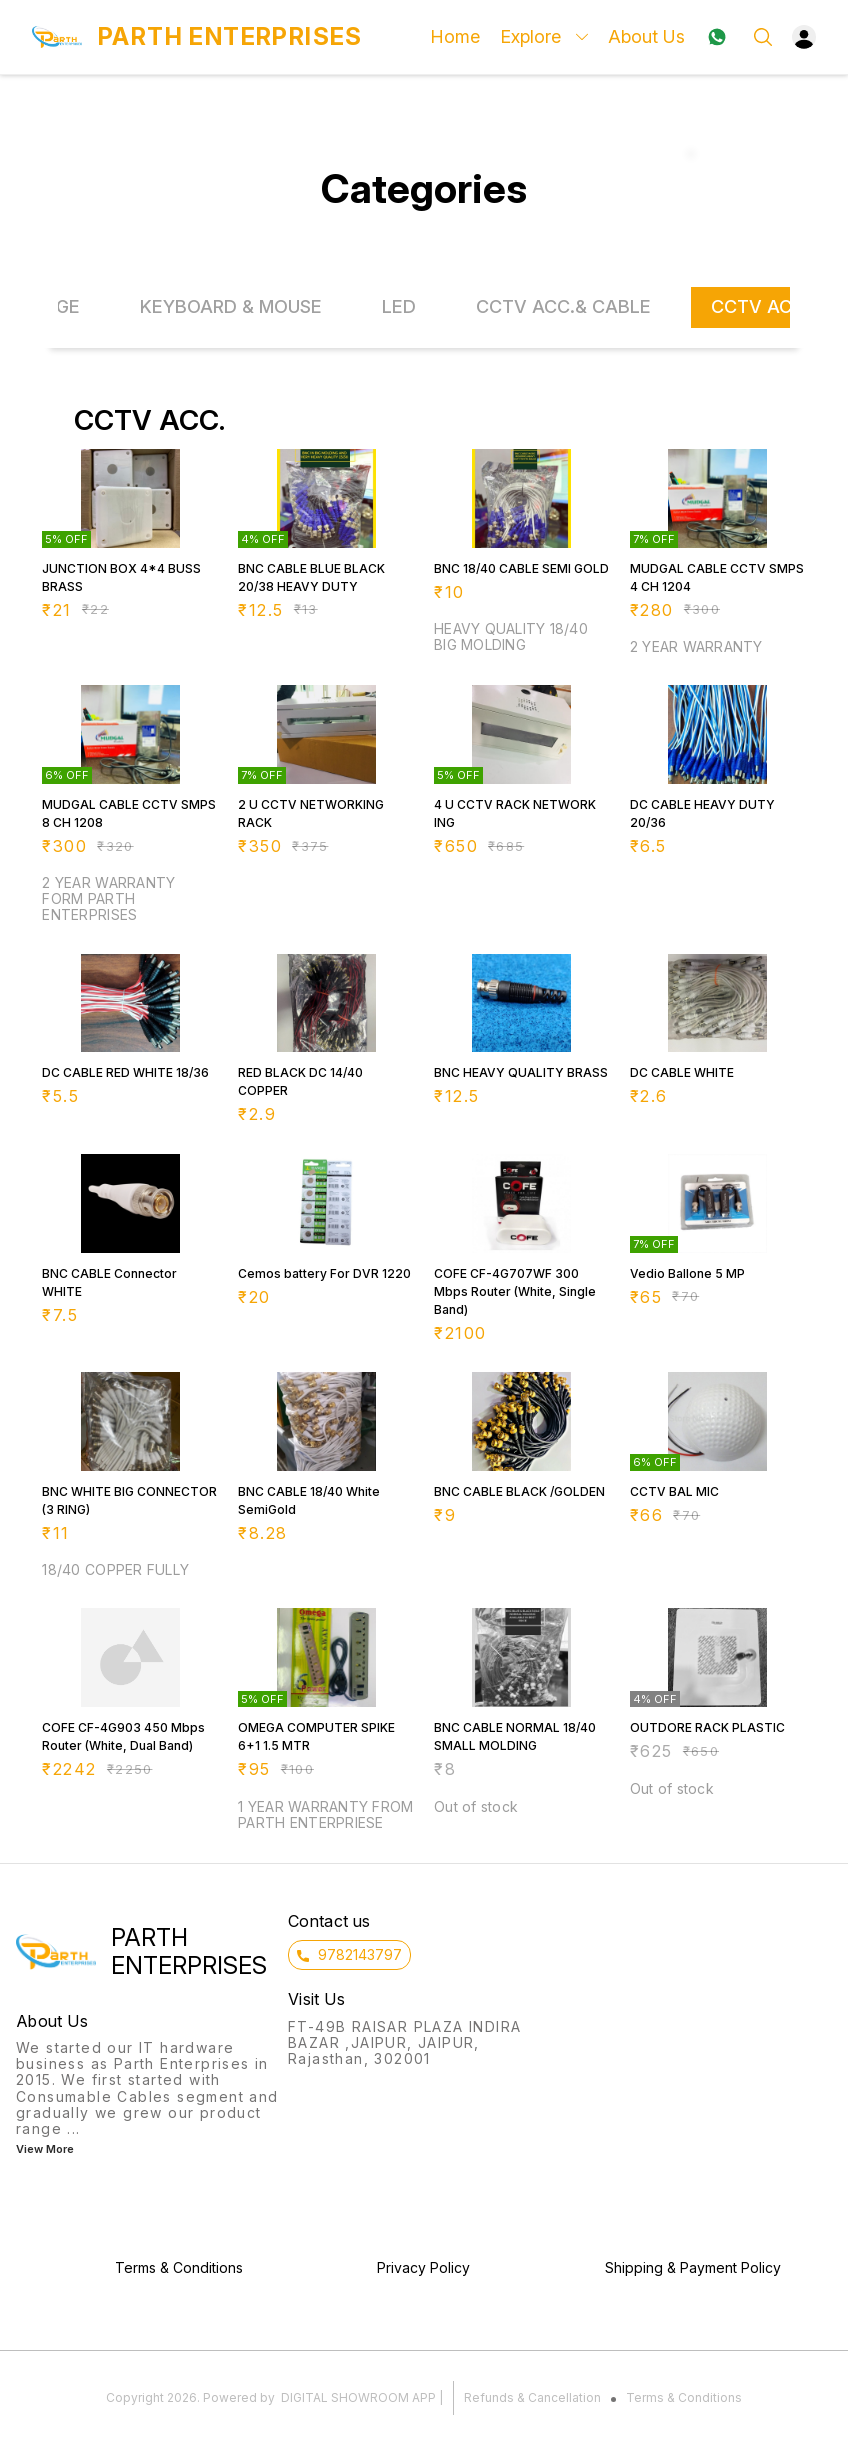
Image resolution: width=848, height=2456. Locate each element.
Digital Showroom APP (358, 2397)
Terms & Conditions (684, 2397)
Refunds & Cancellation (532, 2397)
